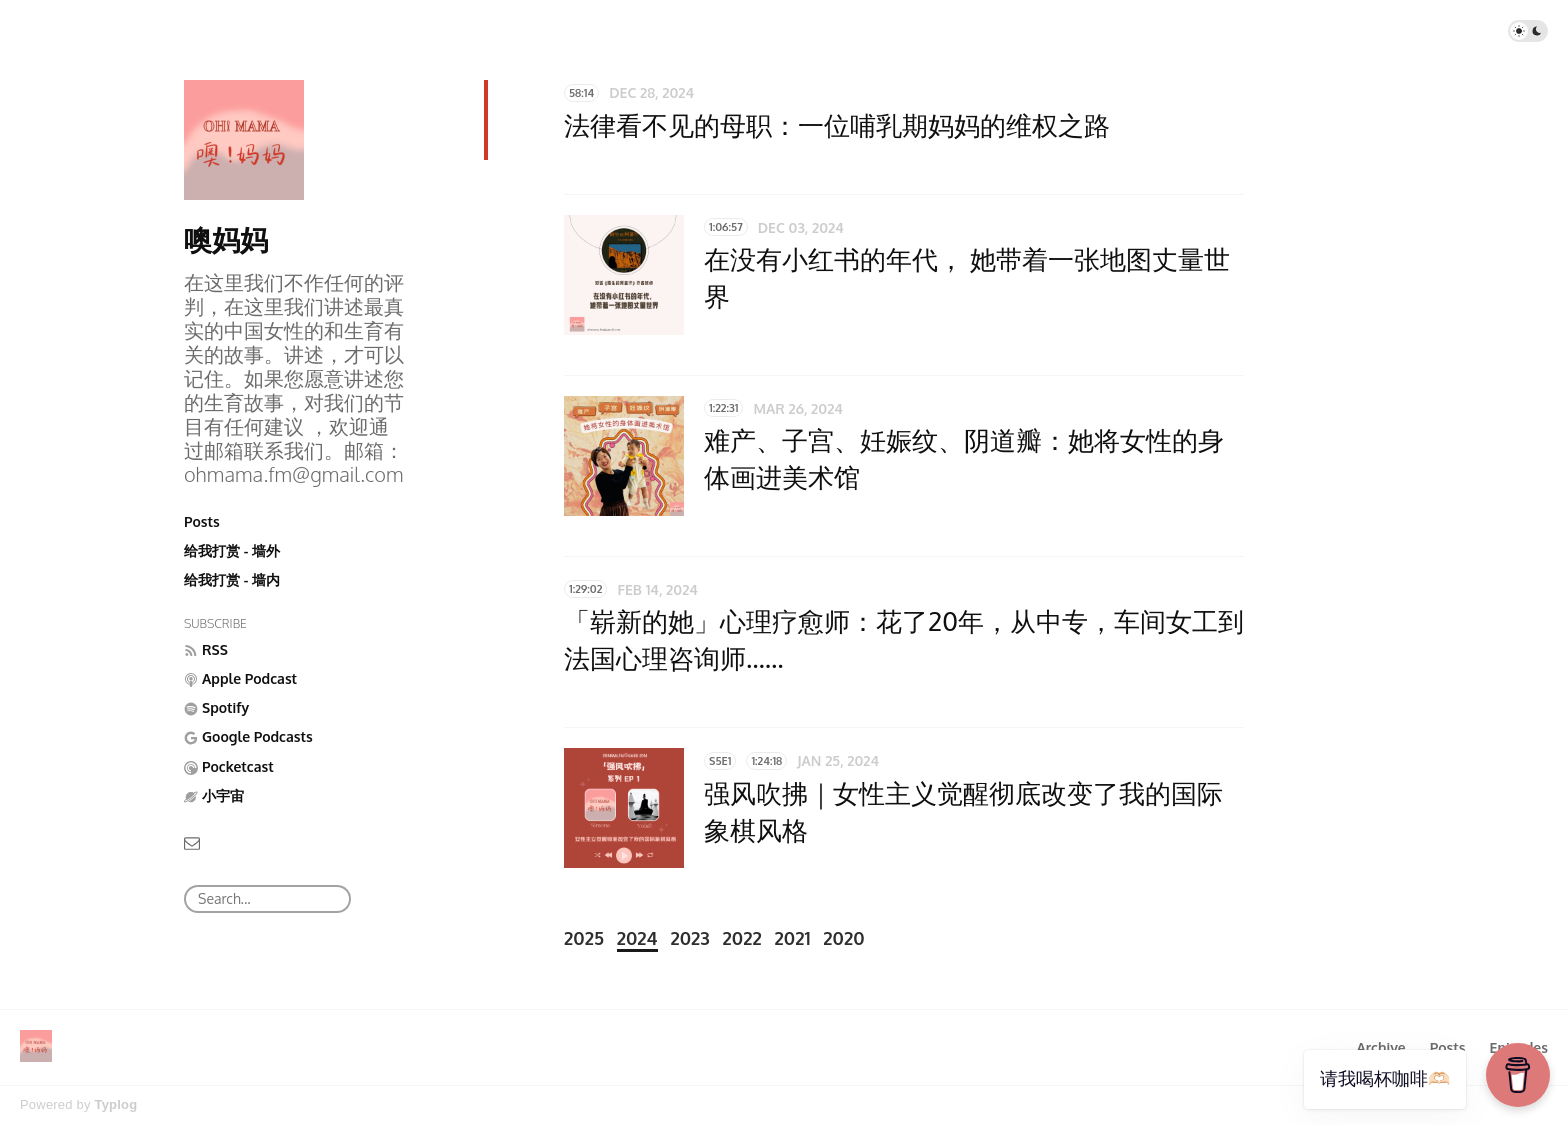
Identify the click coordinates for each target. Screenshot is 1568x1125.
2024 (637, 938)
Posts (202, 521)
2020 (843, 938)
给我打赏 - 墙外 (232, 550)
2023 (689, 938)
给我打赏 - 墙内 (232, 579)
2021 (793, 938)
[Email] (192, 841)
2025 (584, 938)
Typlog (115, 1104)
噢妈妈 (226, 239)
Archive (1380, 1047)
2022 (742, 938)
